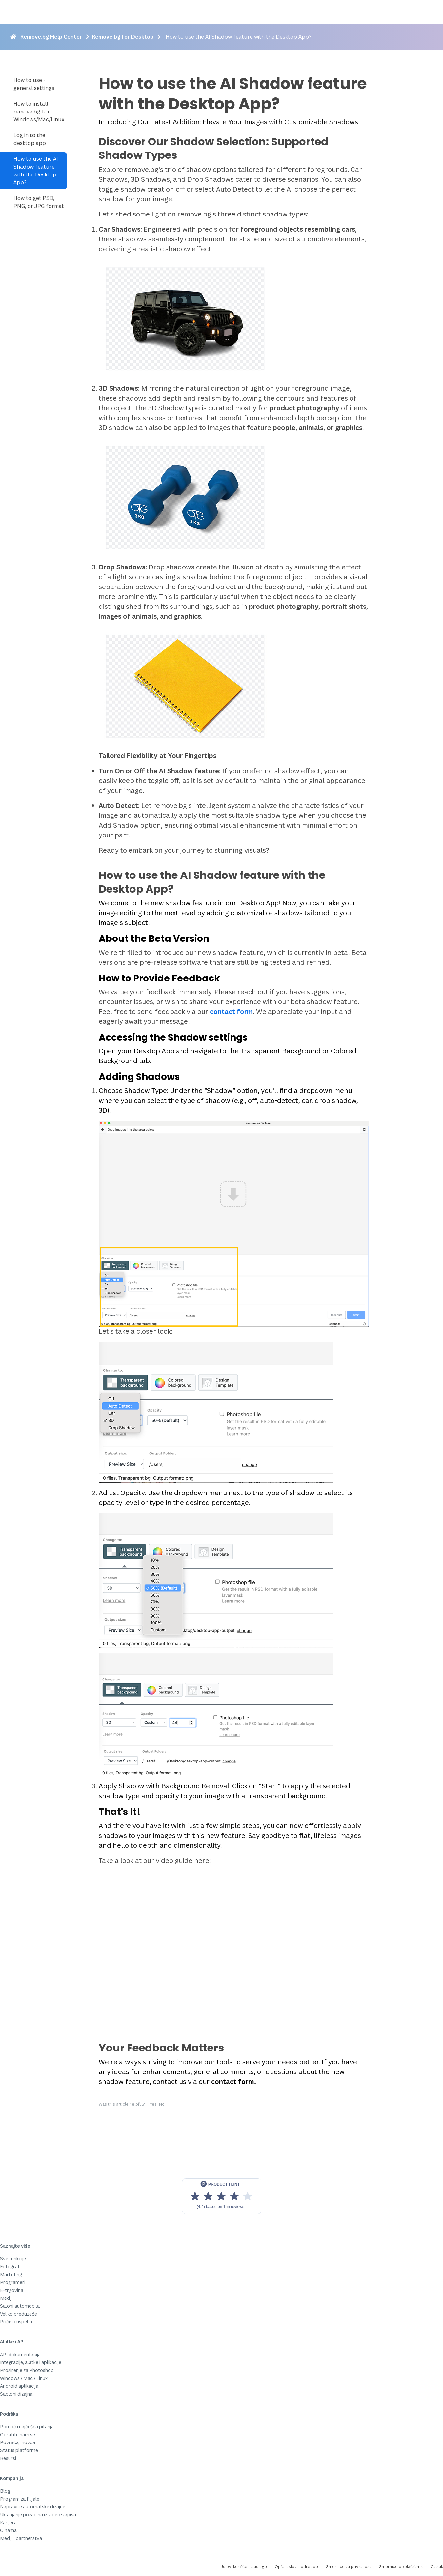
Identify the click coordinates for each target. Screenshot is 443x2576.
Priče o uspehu (16, 2321)
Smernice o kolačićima (401, 2566)
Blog (5, 2491)
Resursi (8, 2458)
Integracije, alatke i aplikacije (30, 2362)
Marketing (11, 2274)
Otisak (437, 2566)
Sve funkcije (13, 2259)
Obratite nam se (17, 2434)
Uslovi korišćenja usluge (243, 2566)
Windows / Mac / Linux (24, 2378)
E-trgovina (11, 2290)
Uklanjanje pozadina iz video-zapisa (38, 2514)
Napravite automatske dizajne (32, 2507)
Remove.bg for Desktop (122, 36)
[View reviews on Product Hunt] (221, 2196)
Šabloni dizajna (16, 2394)
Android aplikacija (19, 2386)
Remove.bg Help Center (51, 36)
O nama (8, 2530)
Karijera (8, 2522)
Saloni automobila (20, 2306)
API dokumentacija (20, 2354)
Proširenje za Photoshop (27, 2370)
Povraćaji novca (17, 2442)
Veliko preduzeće (18, 2314)
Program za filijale (19, 2499)
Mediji (6, 2298)
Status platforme (19, 2450)
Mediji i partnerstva (21, 2538)
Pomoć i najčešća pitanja (27, 2426)
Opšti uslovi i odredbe (296, 2566)
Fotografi (10, 2266)
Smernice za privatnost (348, 2566)
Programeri (12, 2282)
